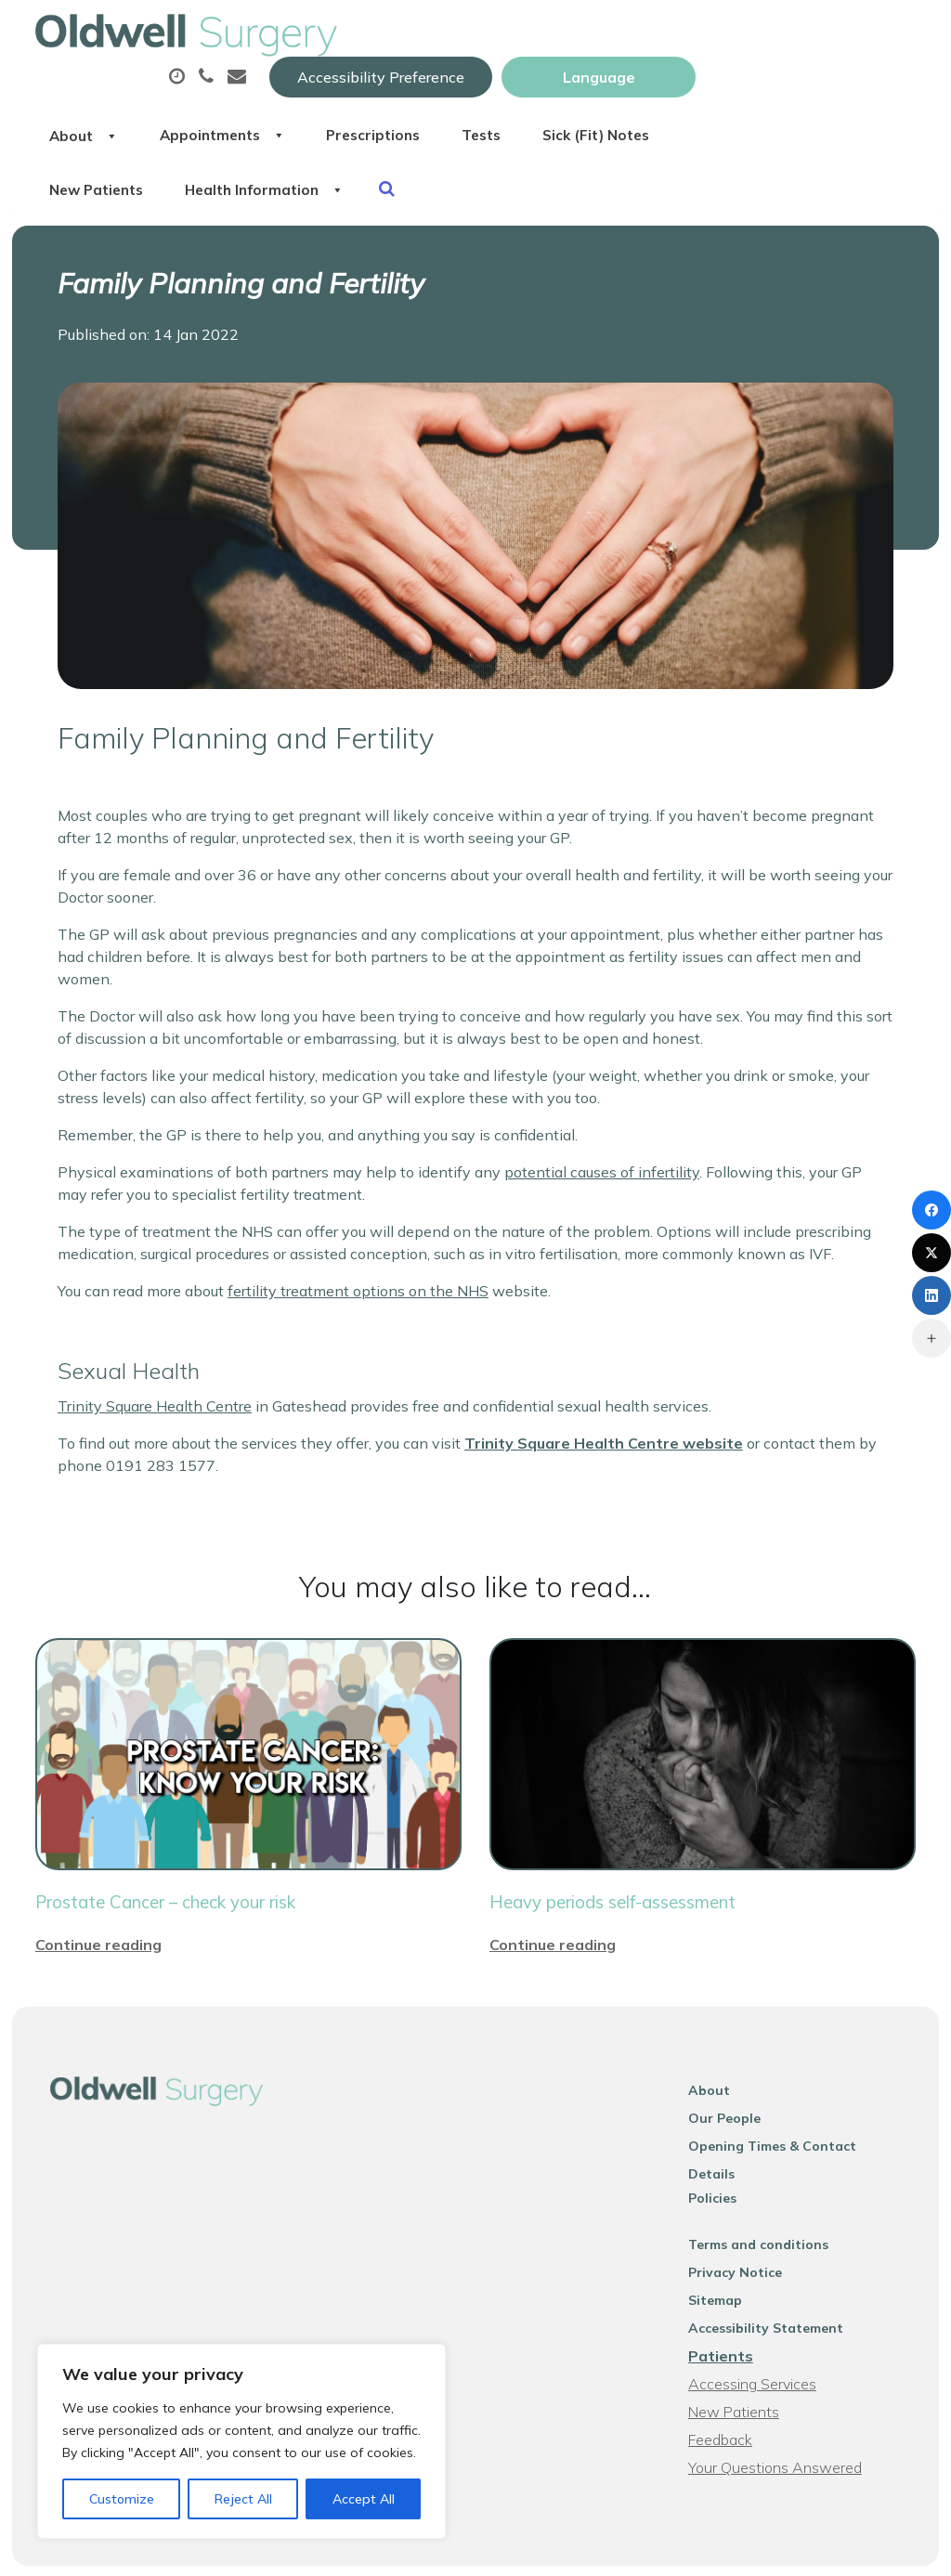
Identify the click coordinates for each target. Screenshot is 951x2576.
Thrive (897, 2548)
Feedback (728, 2394)
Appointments (458, 92)
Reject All (243, 2499)
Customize (121, 2499)
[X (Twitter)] (931, 1252)
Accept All (363, 2499)
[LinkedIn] (931, 1295)
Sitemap (722, 2254)
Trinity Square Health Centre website (603, 1421)
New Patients (486, 157)
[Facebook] (931, 1209)
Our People (732, 2096)
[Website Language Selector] (819, 34)
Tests (748, 92)
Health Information (671, 157)
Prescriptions (625, 92)
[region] (241, 2441)
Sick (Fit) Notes (326, 157)
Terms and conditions (766, 2199)
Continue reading (98, 1923)
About (305, 92)
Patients (728, 2310)
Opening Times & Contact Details (805, 2124)
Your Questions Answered (782, 2422)
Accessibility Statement (773, 2282)
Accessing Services (760, 2338)
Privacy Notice (742, 2226)
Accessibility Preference (600, 34)
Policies (720, 2152)
